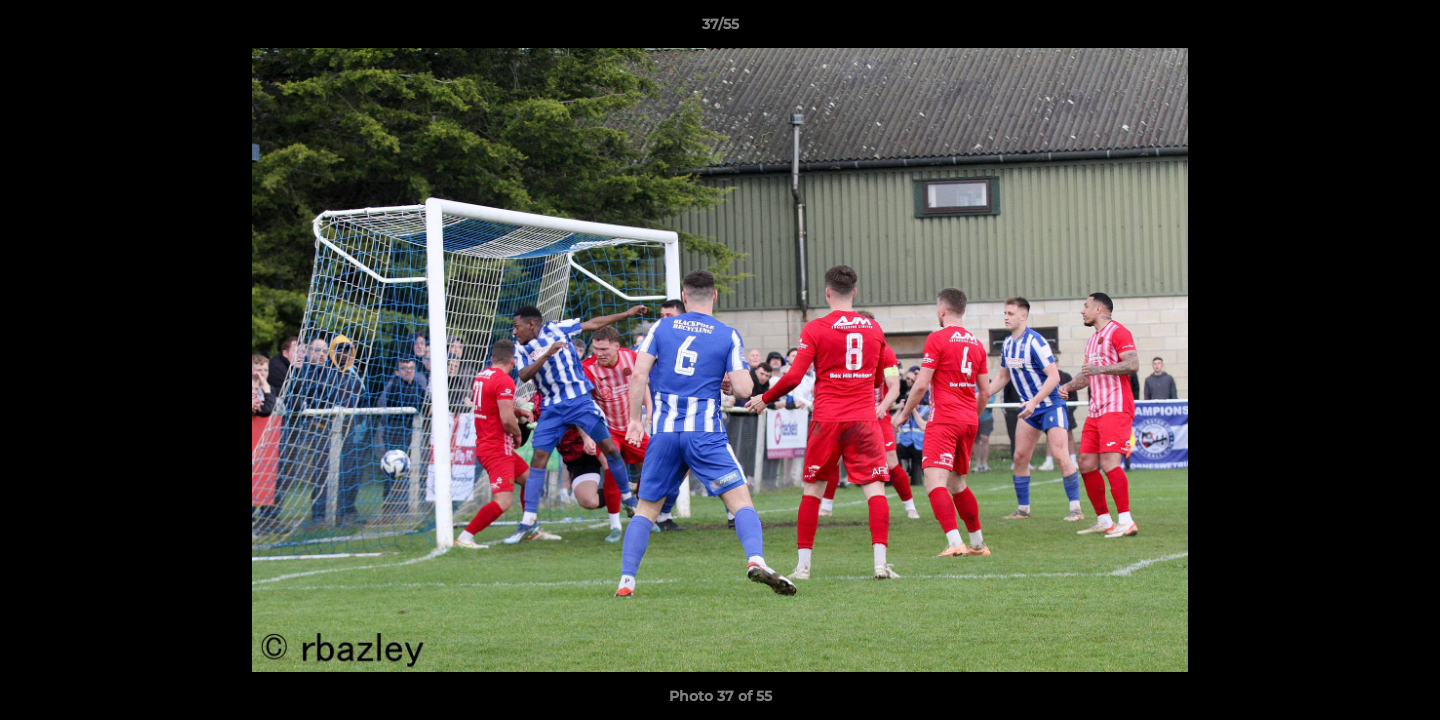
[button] (1404, 29)
